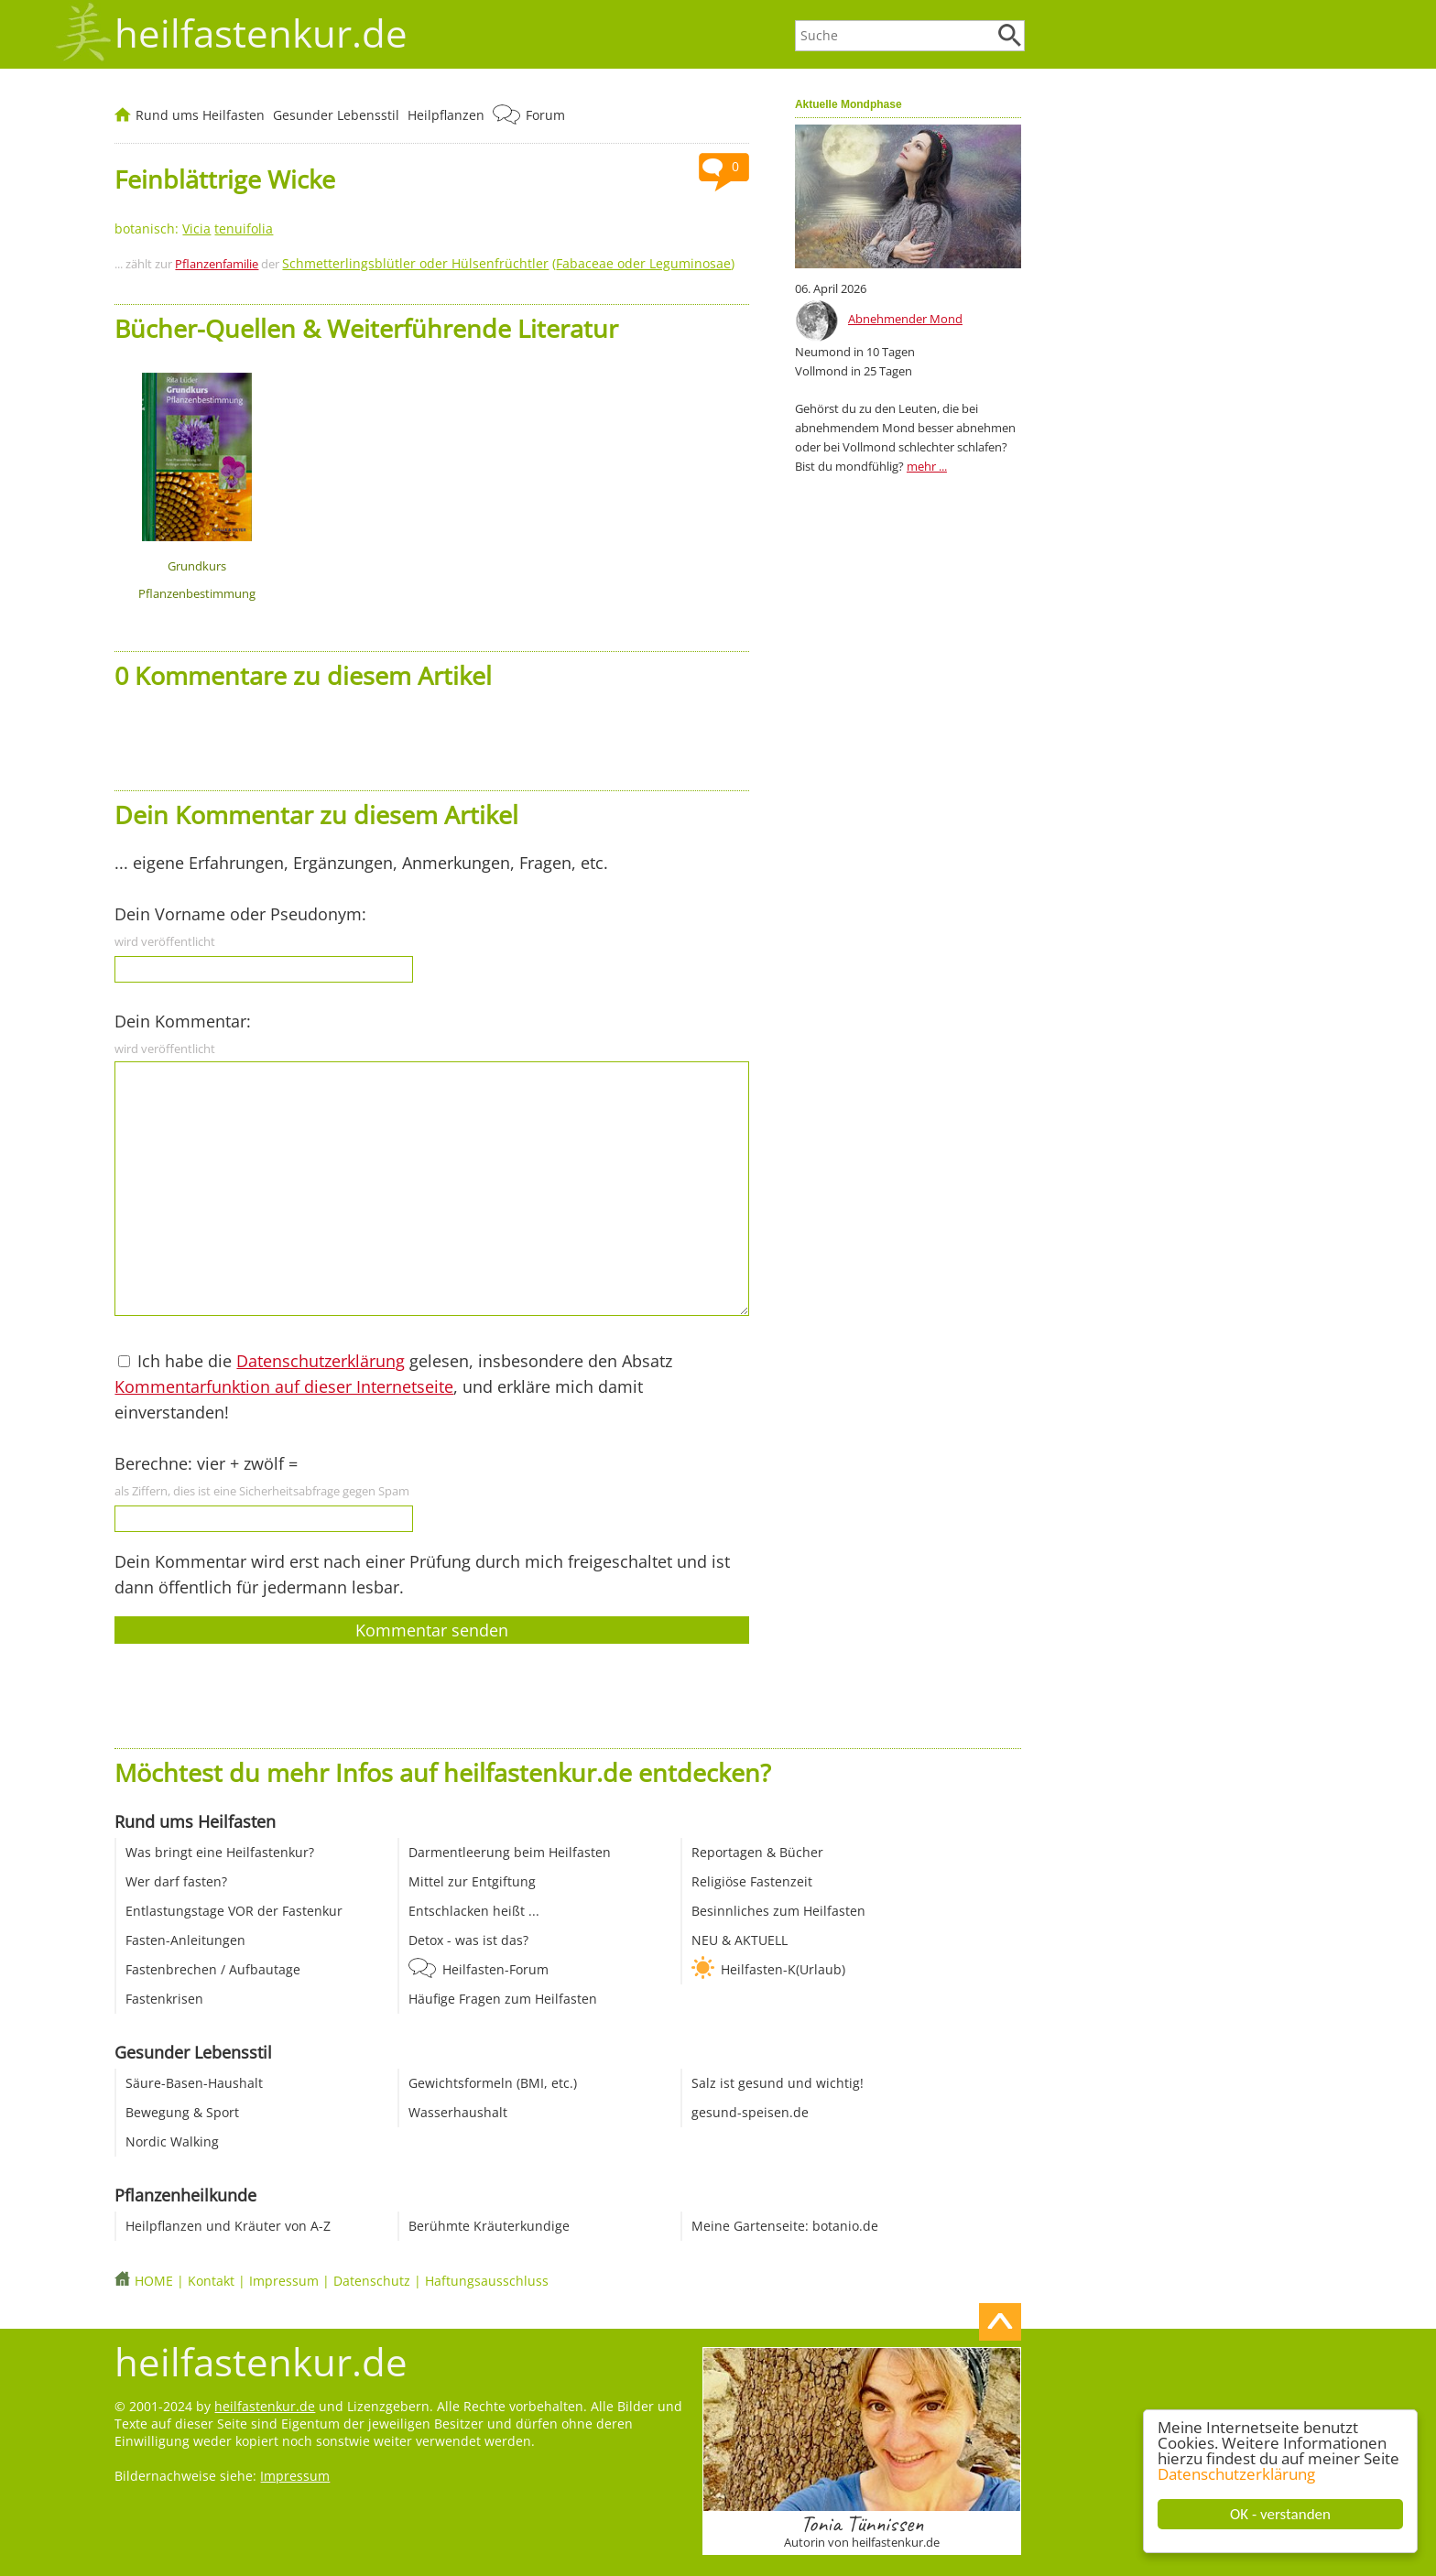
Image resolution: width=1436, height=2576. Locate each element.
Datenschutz (371, 2280)
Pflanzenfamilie (216, 263)
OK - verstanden (1281, 2514)
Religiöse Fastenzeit (751, 1881)
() (508, 263)
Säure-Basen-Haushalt (194, 2083)
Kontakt (211, 2280)
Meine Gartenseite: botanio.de (784, 2225)
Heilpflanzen (446, 115)
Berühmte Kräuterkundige (489, 2225)
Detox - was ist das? (468, 1940)
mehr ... (927, 466)
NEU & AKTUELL (739, 1940)
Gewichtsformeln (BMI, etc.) (492, 2083)
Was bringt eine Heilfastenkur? (219, 1852)
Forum (545, 115)
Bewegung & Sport (182, 2112)
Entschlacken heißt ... (473, 1910)
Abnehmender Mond (905, 318)
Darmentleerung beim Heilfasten (509, 1852)
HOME (154, 2280)
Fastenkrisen (164, 1998)
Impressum (284, 2280)
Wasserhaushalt (457, 2112)
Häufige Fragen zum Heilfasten (502, 1998)
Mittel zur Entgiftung (472, 1881)
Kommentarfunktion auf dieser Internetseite (283, 1386)
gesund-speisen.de (750, 2112)
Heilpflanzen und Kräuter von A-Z (228, 2225)
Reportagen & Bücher (757, 1852)
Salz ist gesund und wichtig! (777, 2083)
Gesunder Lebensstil (336, 115)
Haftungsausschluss (487, 2280)
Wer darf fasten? (176, 1881)
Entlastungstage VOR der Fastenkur (234, 1910)
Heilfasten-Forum (495, 1969)
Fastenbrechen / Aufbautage (212, 1969)
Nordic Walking (172, 2141)
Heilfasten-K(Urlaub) (783, 1969)
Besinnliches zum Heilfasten (778, 1910)
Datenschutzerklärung (1237, 2473)
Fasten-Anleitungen (185, 1940)
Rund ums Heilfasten (200, 115)
